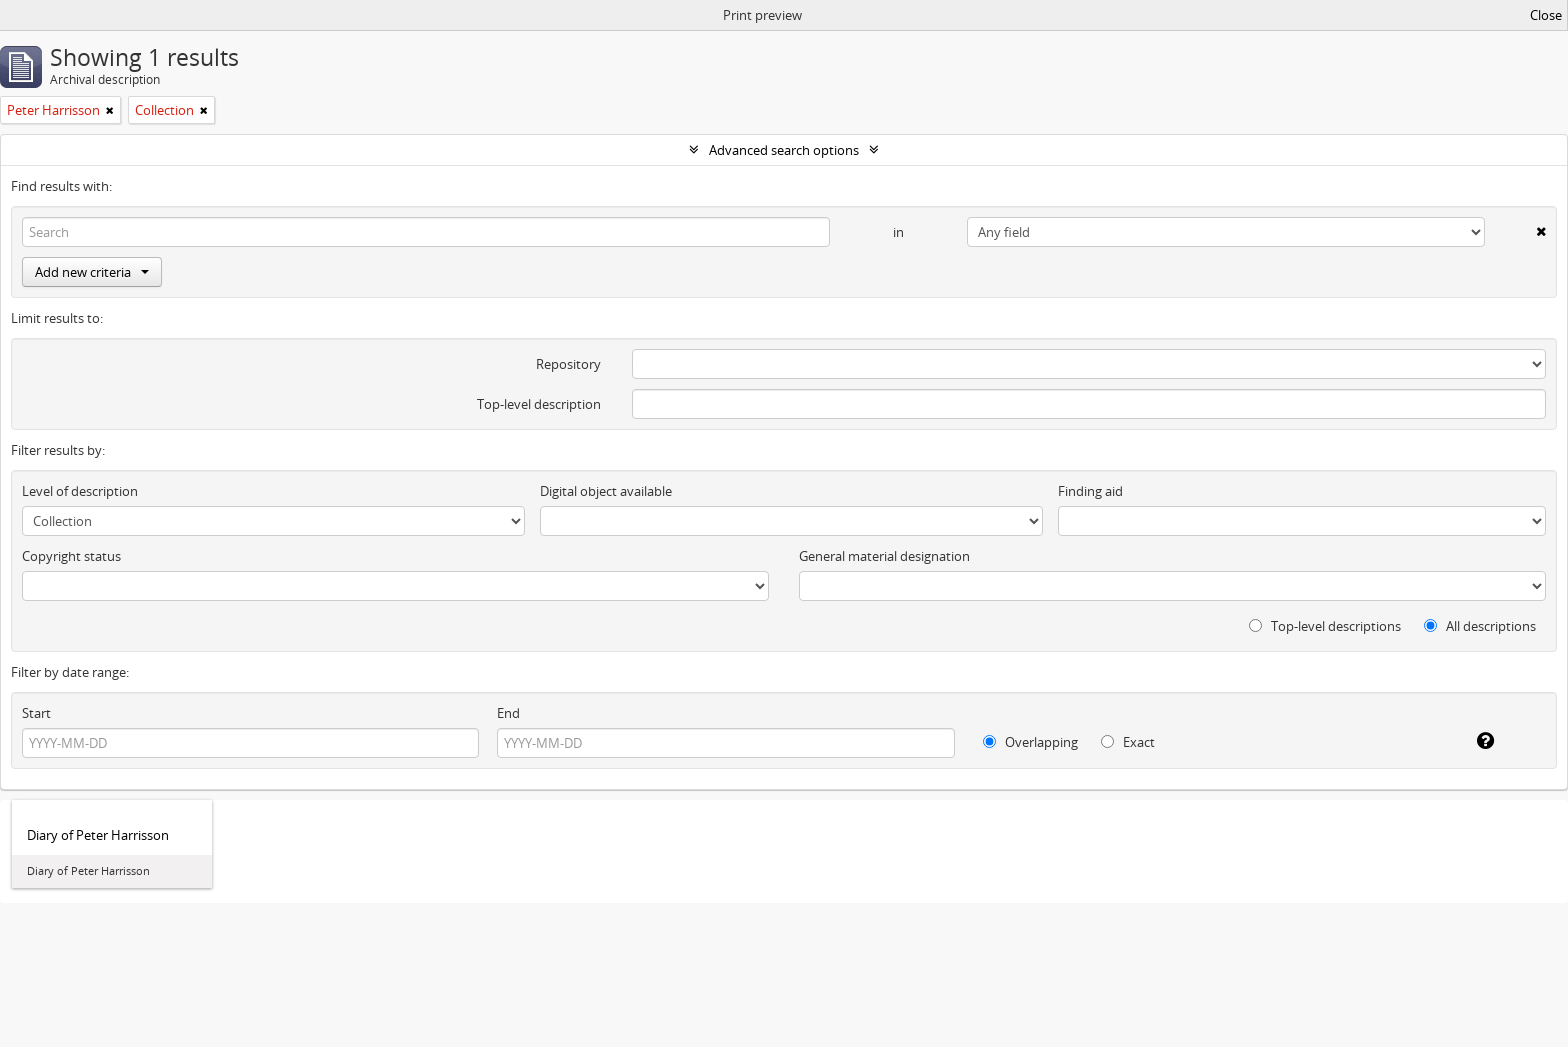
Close (1546, 15)
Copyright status (71, 556)
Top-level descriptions (1325, 626)
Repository (568, 364)
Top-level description (539, 404)
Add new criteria (92, 272)
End (508, 713)
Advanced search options (784, 150)
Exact (1128, 742)
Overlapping (1030, 742)
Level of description (80, 491)
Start (36, 713)
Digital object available (606, 491)
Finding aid (1090, 491)
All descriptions (1480, 626)
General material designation (884, 556)
